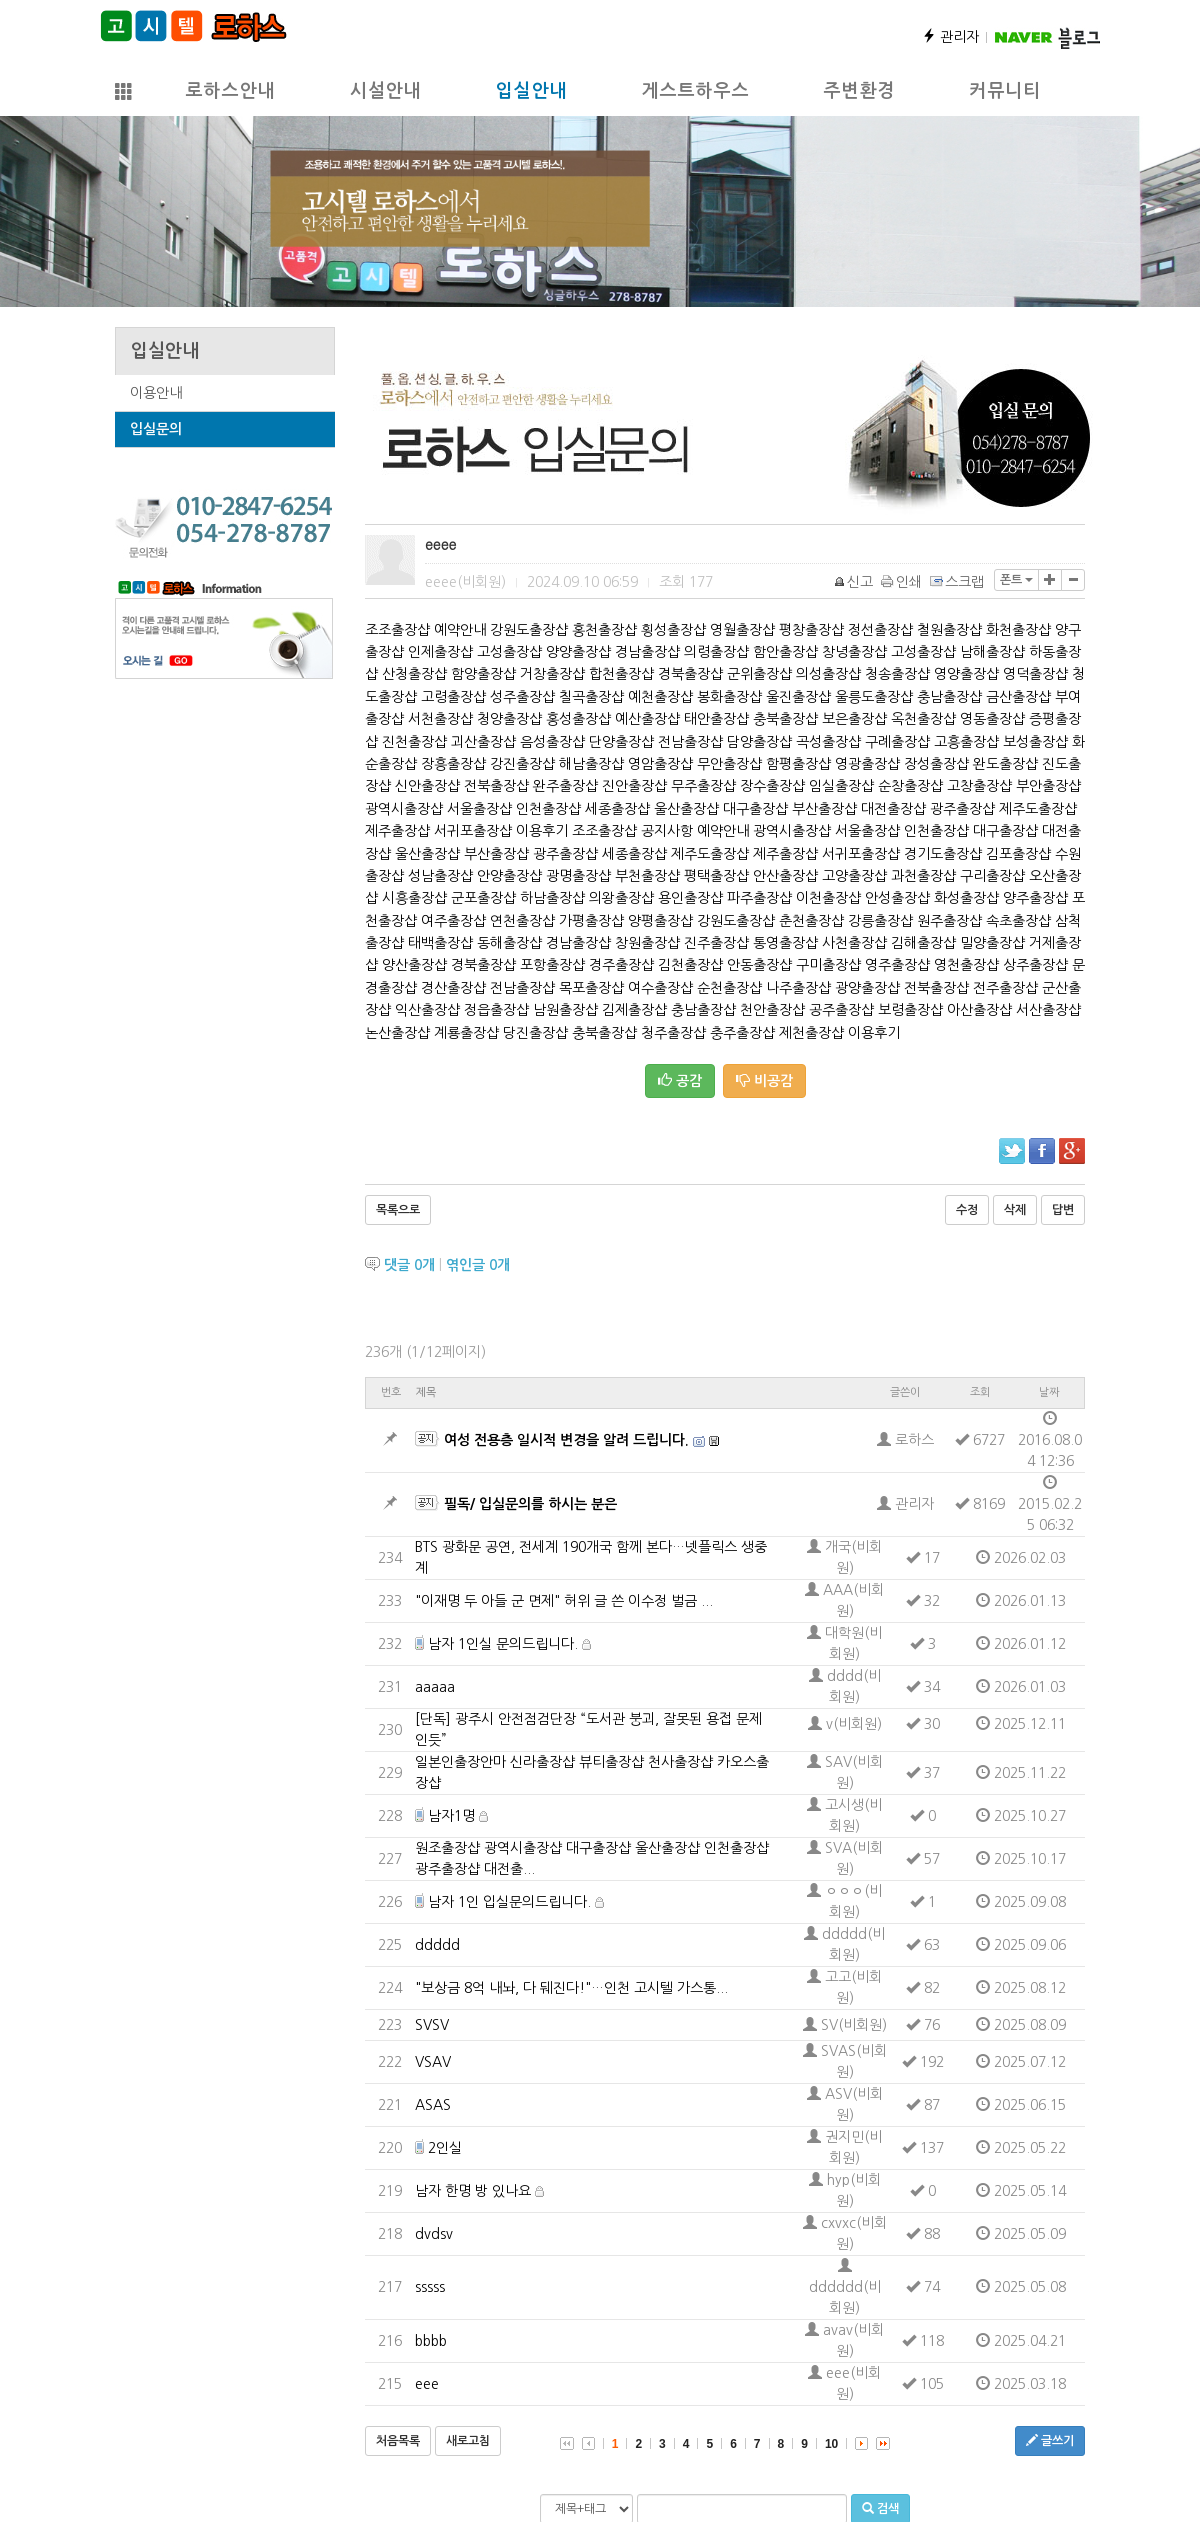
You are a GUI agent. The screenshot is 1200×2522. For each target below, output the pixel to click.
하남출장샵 (552, 898)
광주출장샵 (962, 809)
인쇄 (902, 582)
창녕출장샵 (854, 652)
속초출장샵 (1018, 921)
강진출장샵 (522, 764)
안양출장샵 (509, 876)
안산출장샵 (785, 876)
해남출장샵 (591, 764)
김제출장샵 (634, 1010)
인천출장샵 (548, 809)
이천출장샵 (828, 898)
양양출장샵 (578, 652)
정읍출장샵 (496, 1010)
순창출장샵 (910, 786)
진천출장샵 (414, 742)
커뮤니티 (1005, 91)
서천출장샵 (440, 719)
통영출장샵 (785, 943)
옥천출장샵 (923, 719)
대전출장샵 (893, 809)
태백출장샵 (440, 943)
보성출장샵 (1035, 742)
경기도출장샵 (943, 854)
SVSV (432, 2025)
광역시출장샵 (404, 809)
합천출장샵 (621, 674)
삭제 (1015, 1210)
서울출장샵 (479, 809)
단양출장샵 (621, 742)
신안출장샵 (427, 786)
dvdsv (434, 2234)
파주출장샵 (759, 898)
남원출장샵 (565, 1010)
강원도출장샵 (529, 630)
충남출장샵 (949, 697)
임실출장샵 (841, 786)
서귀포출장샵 (473, 831)
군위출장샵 (759, 674)
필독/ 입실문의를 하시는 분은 (530, 1504)
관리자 (950, 37)
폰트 (1016, 580)
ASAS (433, 2105)
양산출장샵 (414, 965)
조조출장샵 (397, 630)
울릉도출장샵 (874, 697)
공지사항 (667, 831)
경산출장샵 (453, 988)
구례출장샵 (897, 742)
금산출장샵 (1018, 697)
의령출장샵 (716, 652)
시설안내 (385, 91)
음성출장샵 (552, 742)
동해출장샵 (509, 943)
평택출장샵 (716, 876)
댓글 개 (409, 1265)
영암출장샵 (660, 764)
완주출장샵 (565, 786)
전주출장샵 (1005, 988)
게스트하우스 (695, 91)
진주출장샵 (716, 943)
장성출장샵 (936, 764)
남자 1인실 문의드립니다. (503, 1644)
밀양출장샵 (992, 943)
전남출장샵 (690, 742)
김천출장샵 (690, 965)
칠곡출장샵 (591, 697)
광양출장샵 (867, 988)
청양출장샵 (509, 719)
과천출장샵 (923, 876)
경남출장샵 (647, 652)
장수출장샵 (772, 786)
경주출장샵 (621, 965)
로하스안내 (230, 91)
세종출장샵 (617, 809)
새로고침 (468, 2441)
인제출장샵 (440, 652)
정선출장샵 (880, 630)
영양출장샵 (966, 674)
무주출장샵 (703, 786)
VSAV (433, 2062)
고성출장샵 (509, 652)
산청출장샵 (414, 674)
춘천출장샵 (811, 921)
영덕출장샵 (1035, 674)
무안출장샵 (729, 764)
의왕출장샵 (621, 898)
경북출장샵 (690, 674)
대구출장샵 (755, 809)
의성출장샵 (828, 674)
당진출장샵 (535, 1033)
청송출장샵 (897, 674)
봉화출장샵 (729, 697)
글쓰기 (1050, 2440)
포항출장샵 (552, 965)
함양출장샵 (483, 674)
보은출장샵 (854, 719)
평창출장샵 (811, 630)
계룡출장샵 (466, 1033)
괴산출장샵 (483, 742)
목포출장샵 (591, 988)
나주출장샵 (798, 988)
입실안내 (531, 91)
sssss (430, 2287)
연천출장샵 (522, 921)
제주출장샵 (397, 831)
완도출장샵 (1005, 764)
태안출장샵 (716, 719)
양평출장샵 (660, 921)
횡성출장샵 (673, 630)
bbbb (431, 2341)
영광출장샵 (867, 764)
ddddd (437, 1945)
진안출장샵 (634, 786)
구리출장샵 (992, 876)
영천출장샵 (966, 965)
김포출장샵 (1018, 854)
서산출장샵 (1048, 1010)
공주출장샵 (841, 1010)
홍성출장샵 (578, 719)
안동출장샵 (759, 965)
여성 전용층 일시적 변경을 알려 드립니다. (566, 1440)
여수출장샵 (660, 988)
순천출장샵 (729, 988)
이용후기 (542, 831)
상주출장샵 (1035, 965)
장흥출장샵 (453, 764)
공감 (680, 1080)
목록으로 (398, 1210)
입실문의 (156, 429)
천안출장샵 (772, 1010)
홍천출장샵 (604, 630)
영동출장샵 (992, 719)
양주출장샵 (1035, 898)
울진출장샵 (798, 697)
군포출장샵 (483, 898)
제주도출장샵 (1038, 809)
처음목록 (398, 2441)
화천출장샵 (1018, 630)
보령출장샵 (910, 1010)
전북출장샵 (496, 786)
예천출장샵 (660, 697)
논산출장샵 (397, 1033)
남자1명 (451, 1816)
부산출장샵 (824, 809)
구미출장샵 (828, 965)
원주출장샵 (949, 921)
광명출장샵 (578, 876)
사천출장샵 (854, 943)
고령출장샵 (453, 697)
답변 (1063, 1210)
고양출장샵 (854, 876)
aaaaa (435, 1687)
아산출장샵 (979, 1010)
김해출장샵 (923, 943)
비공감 (764, 1080)
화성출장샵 (966, 898)
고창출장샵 (979, 786)
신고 (854, 582)
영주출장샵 (897, 965)
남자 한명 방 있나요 (473, 2191)
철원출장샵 (949, 630)
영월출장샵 (742, 630)
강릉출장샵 (880, 921)
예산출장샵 (647, 719)
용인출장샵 (690, 898)
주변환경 (859, 91)
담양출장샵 (759, 742)
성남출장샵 (440, 876)
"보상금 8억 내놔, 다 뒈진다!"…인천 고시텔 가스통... (571, 1988)
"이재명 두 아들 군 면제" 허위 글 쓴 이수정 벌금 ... (564, 1601)
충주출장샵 (742, 1033)
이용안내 (156, 393)
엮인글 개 (478, 1265)
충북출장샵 (785, 719)
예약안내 (460, 630)
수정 (967, 1210)
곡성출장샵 (828, 742)
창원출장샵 (647, 943)
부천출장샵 (647, 876)
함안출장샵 (785, 652)
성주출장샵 (522, 697)
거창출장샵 (552, 674)
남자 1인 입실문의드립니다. (509, 1902)
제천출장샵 (811, 1033)
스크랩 (958, 582)
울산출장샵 (686, 809)
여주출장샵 (453, 921)
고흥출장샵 (966, 742)
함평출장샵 (798, 764)
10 (831, 2444)
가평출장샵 (591, 921)
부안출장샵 (1048, 786)
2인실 (445, 2148)
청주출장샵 (673, 1033)
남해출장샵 (992, 652)
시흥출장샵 (414, 898)
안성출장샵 (897, 898)
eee (427, 2384)
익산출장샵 (427, 1010)
